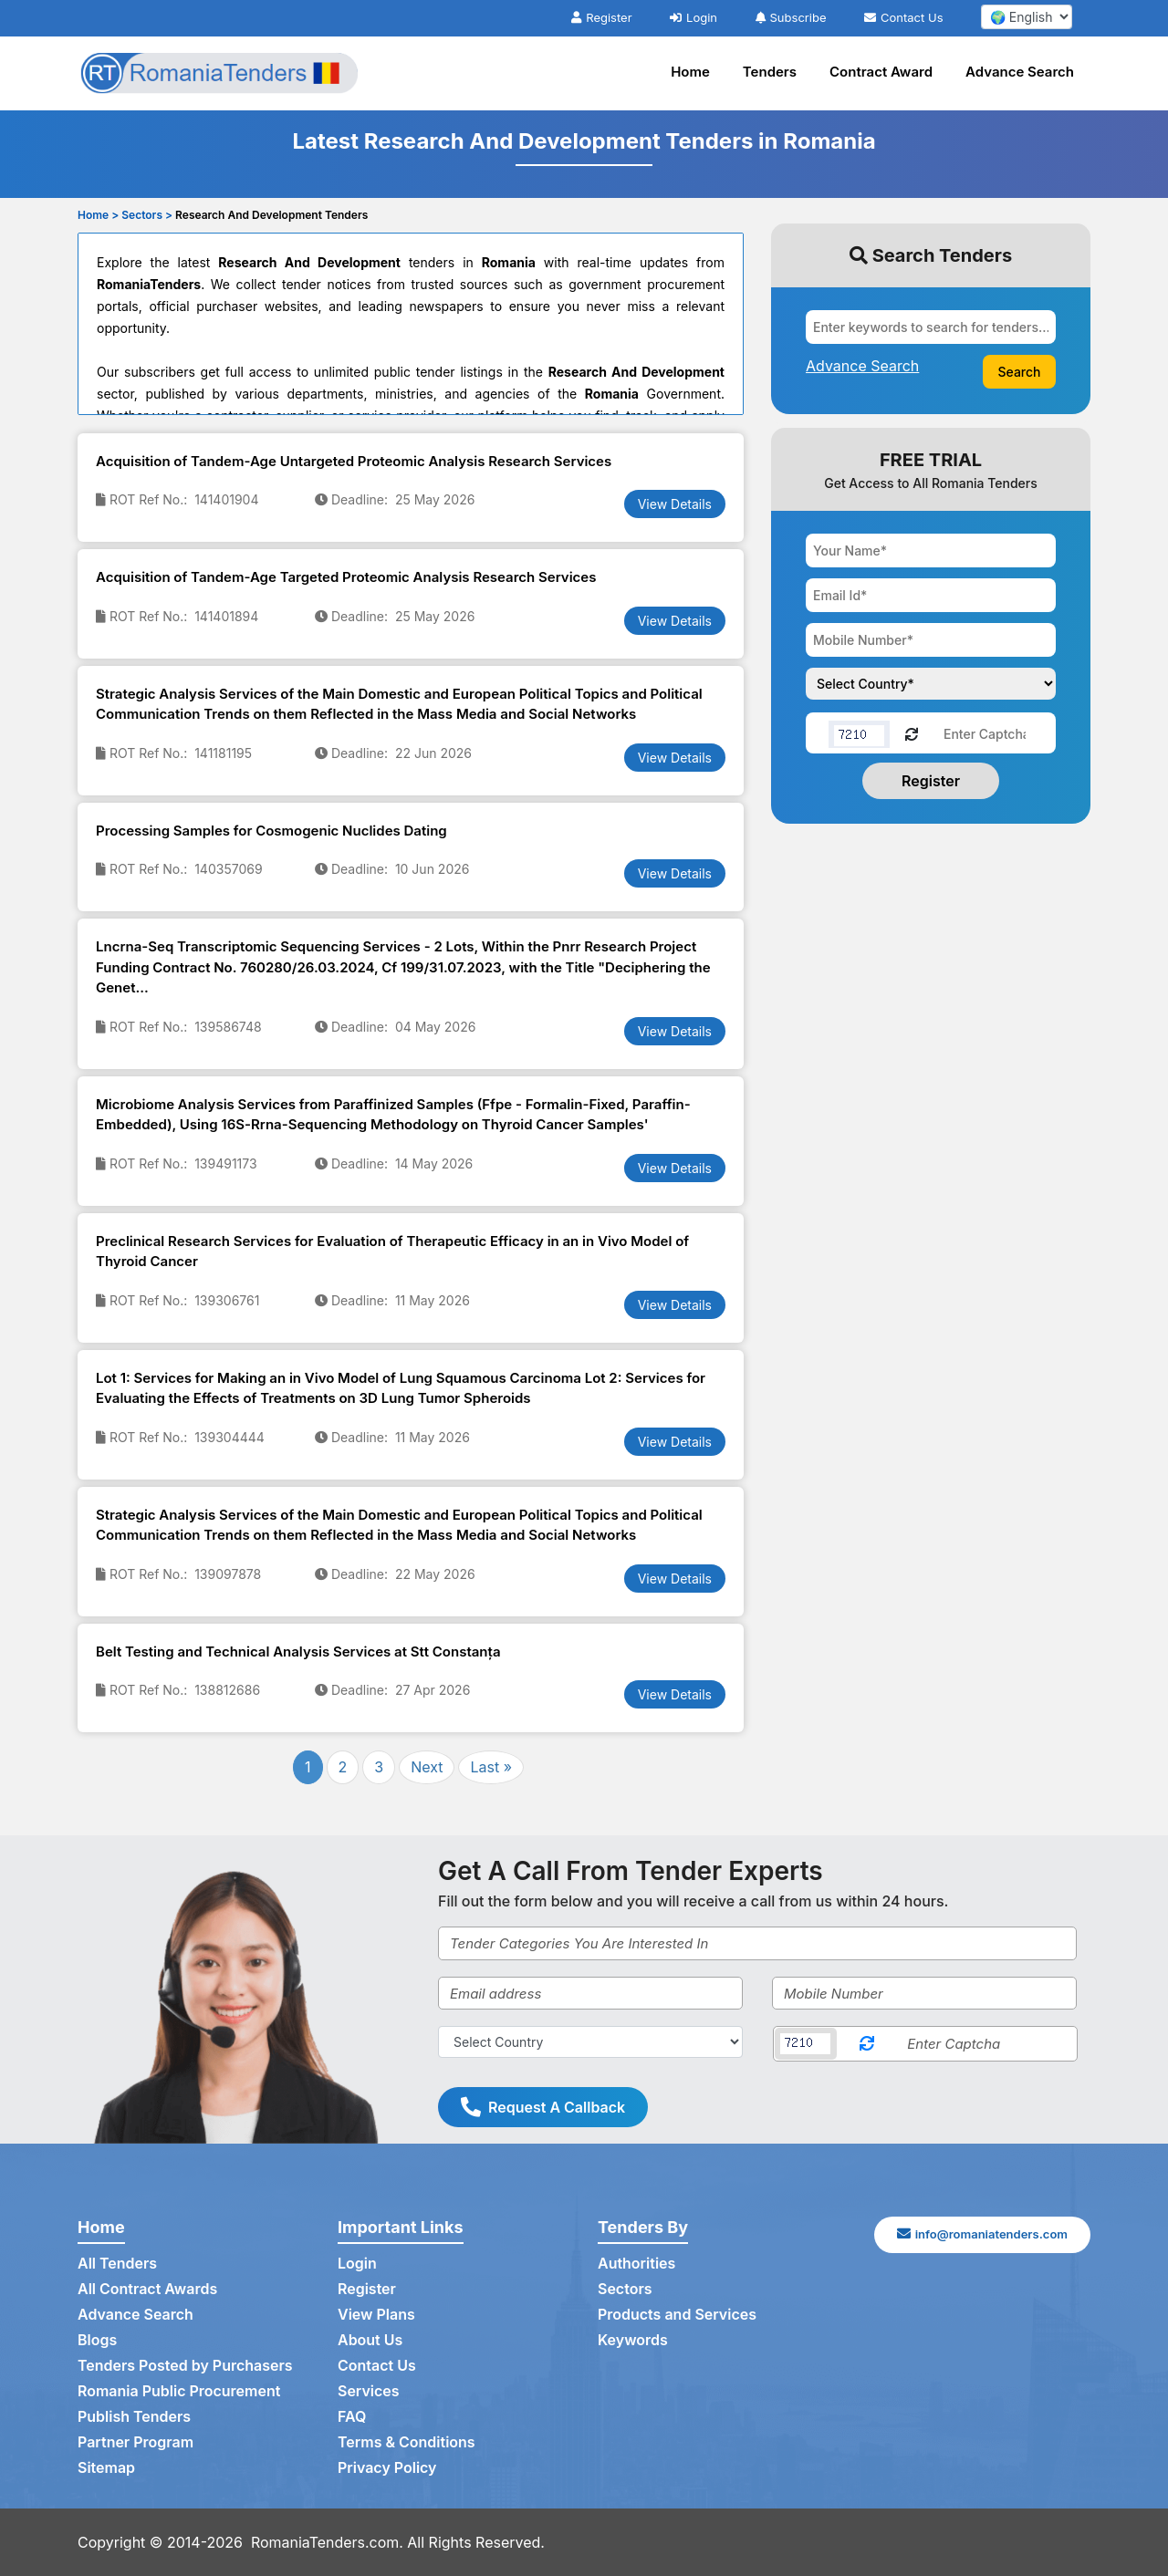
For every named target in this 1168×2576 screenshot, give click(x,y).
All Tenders (117, 2264)
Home (690, 71)
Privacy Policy (387, 2468)
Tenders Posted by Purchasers (185, 2366)
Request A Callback (543, 2107)
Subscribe (791, 17)
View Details (675, 504)
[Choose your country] (931, 684)
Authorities (636, 2264)
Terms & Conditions (406, 2443)
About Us (370, 2341)
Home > (98, 215)
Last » (491, 1767)
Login (693, 17)
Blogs (97, 2341)
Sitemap (106, 2468)
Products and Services (677, 2315)
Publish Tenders (134, 2417)
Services (369, 2392)
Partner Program (135, 2443)
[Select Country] (590, 2042)
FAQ (352, 2417)
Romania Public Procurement (179, 2392)
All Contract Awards (147, 2289)
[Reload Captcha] (911, 733)
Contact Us (903, 17)
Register (601, 17)
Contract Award (881, 71)
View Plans (376, 2315)
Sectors (625, 2289)
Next (427, 1767)
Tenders (770, 71)
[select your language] (1026, 17)
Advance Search (1019, 71)
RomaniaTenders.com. (327, 2542)
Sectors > (146, 215)
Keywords (633, 2341)
